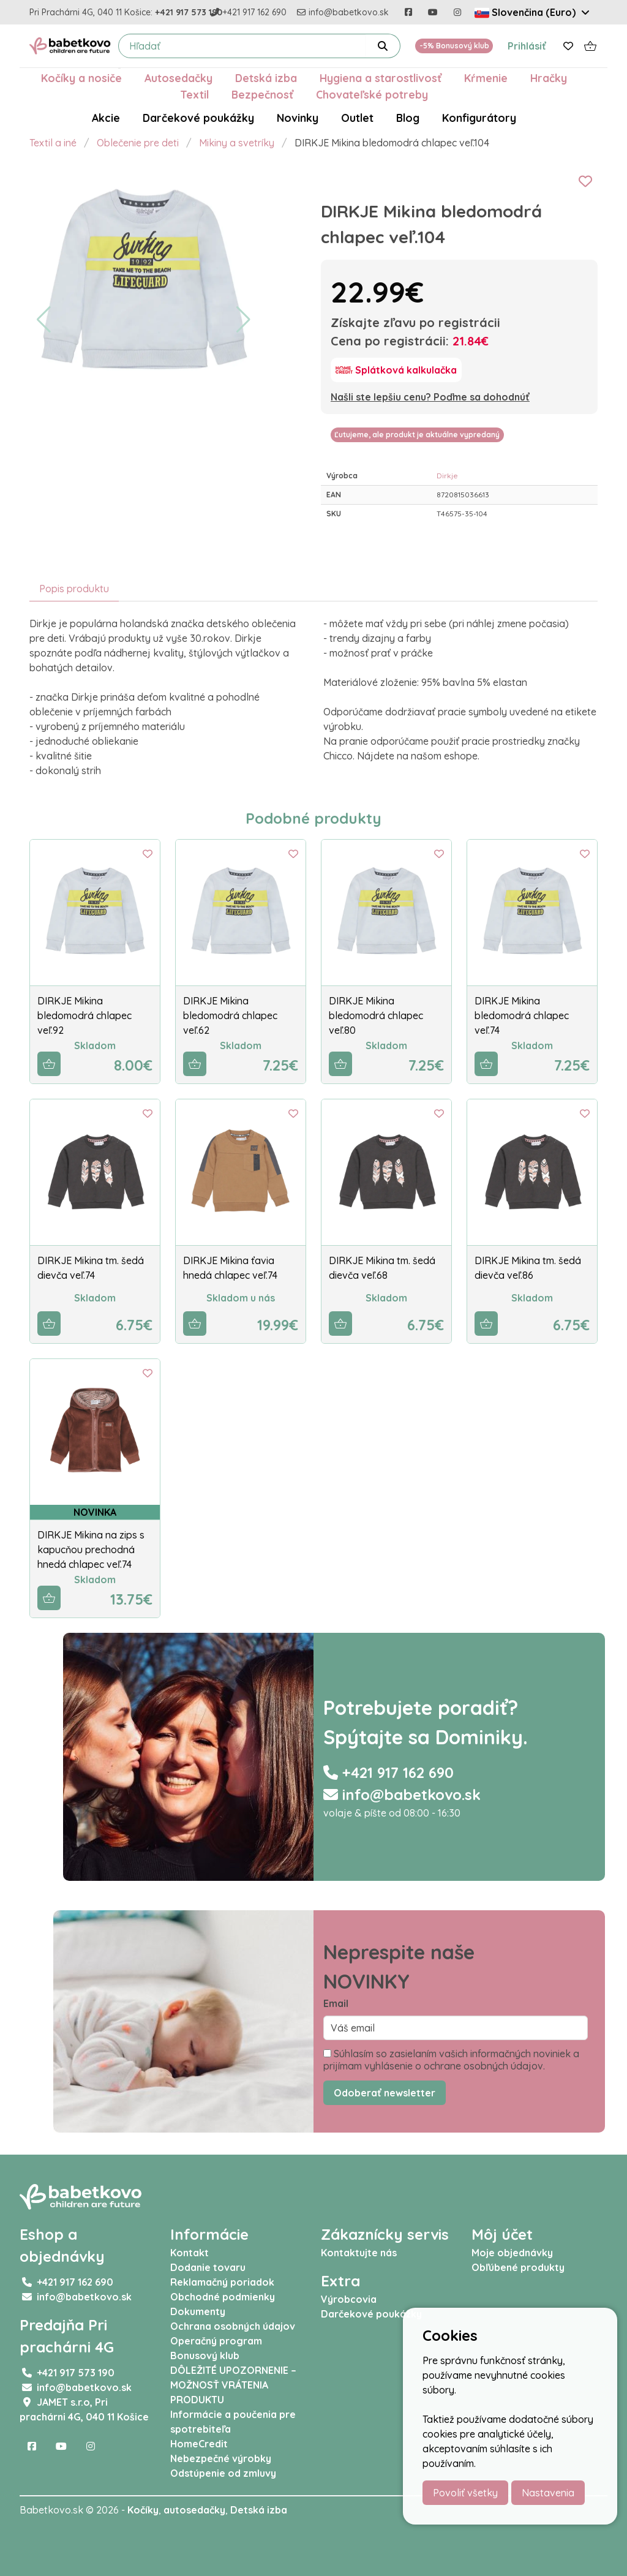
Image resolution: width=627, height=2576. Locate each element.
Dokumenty (197, 2311)
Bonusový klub (204, 2355)
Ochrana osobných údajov (232, 2326)
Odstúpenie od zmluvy (223, 2473)
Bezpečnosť (262, 94)
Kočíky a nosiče (81, 78)
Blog (407, 117)
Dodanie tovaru (208, 2267)
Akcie (106, 117)
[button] (44, 319)
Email (335, 2003)
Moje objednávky (512, 2252)
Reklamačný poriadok (222, 2282)
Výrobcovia (349, 2299)
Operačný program (216, 2341)
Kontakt (189, 2252)
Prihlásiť (527, 46)
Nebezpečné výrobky (220, 2458)
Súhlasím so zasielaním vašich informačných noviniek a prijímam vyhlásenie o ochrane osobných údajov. (451, 2059)
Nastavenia (548, 2493)
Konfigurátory (479, 117)
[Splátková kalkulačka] (396, 370)
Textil (194, 94)
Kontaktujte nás (359, 2252)
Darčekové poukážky (198, 117)
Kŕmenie (486, 78)
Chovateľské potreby (372, 94)
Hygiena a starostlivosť (380, 78)
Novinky (297, 117)
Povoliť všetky (465, 2493)
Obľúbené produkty (518, 2267)
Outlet (357, 117)
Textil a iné (53, 143)
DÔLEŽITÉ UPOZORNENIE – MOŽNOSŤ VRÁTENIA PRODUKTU (233, 2385)
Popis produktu (74, 588)
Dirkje (447, 475)
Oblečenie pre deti (138, 143)
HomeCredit (199, 2444)
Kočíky (143, 2510)
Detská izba (266, 78)
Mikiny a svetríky (236, 143)
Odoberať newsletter (384, 2093)
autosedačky (194, 2510)
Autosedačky (178, 78)
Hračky (548, 78)
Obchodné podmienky (222, 2297)
